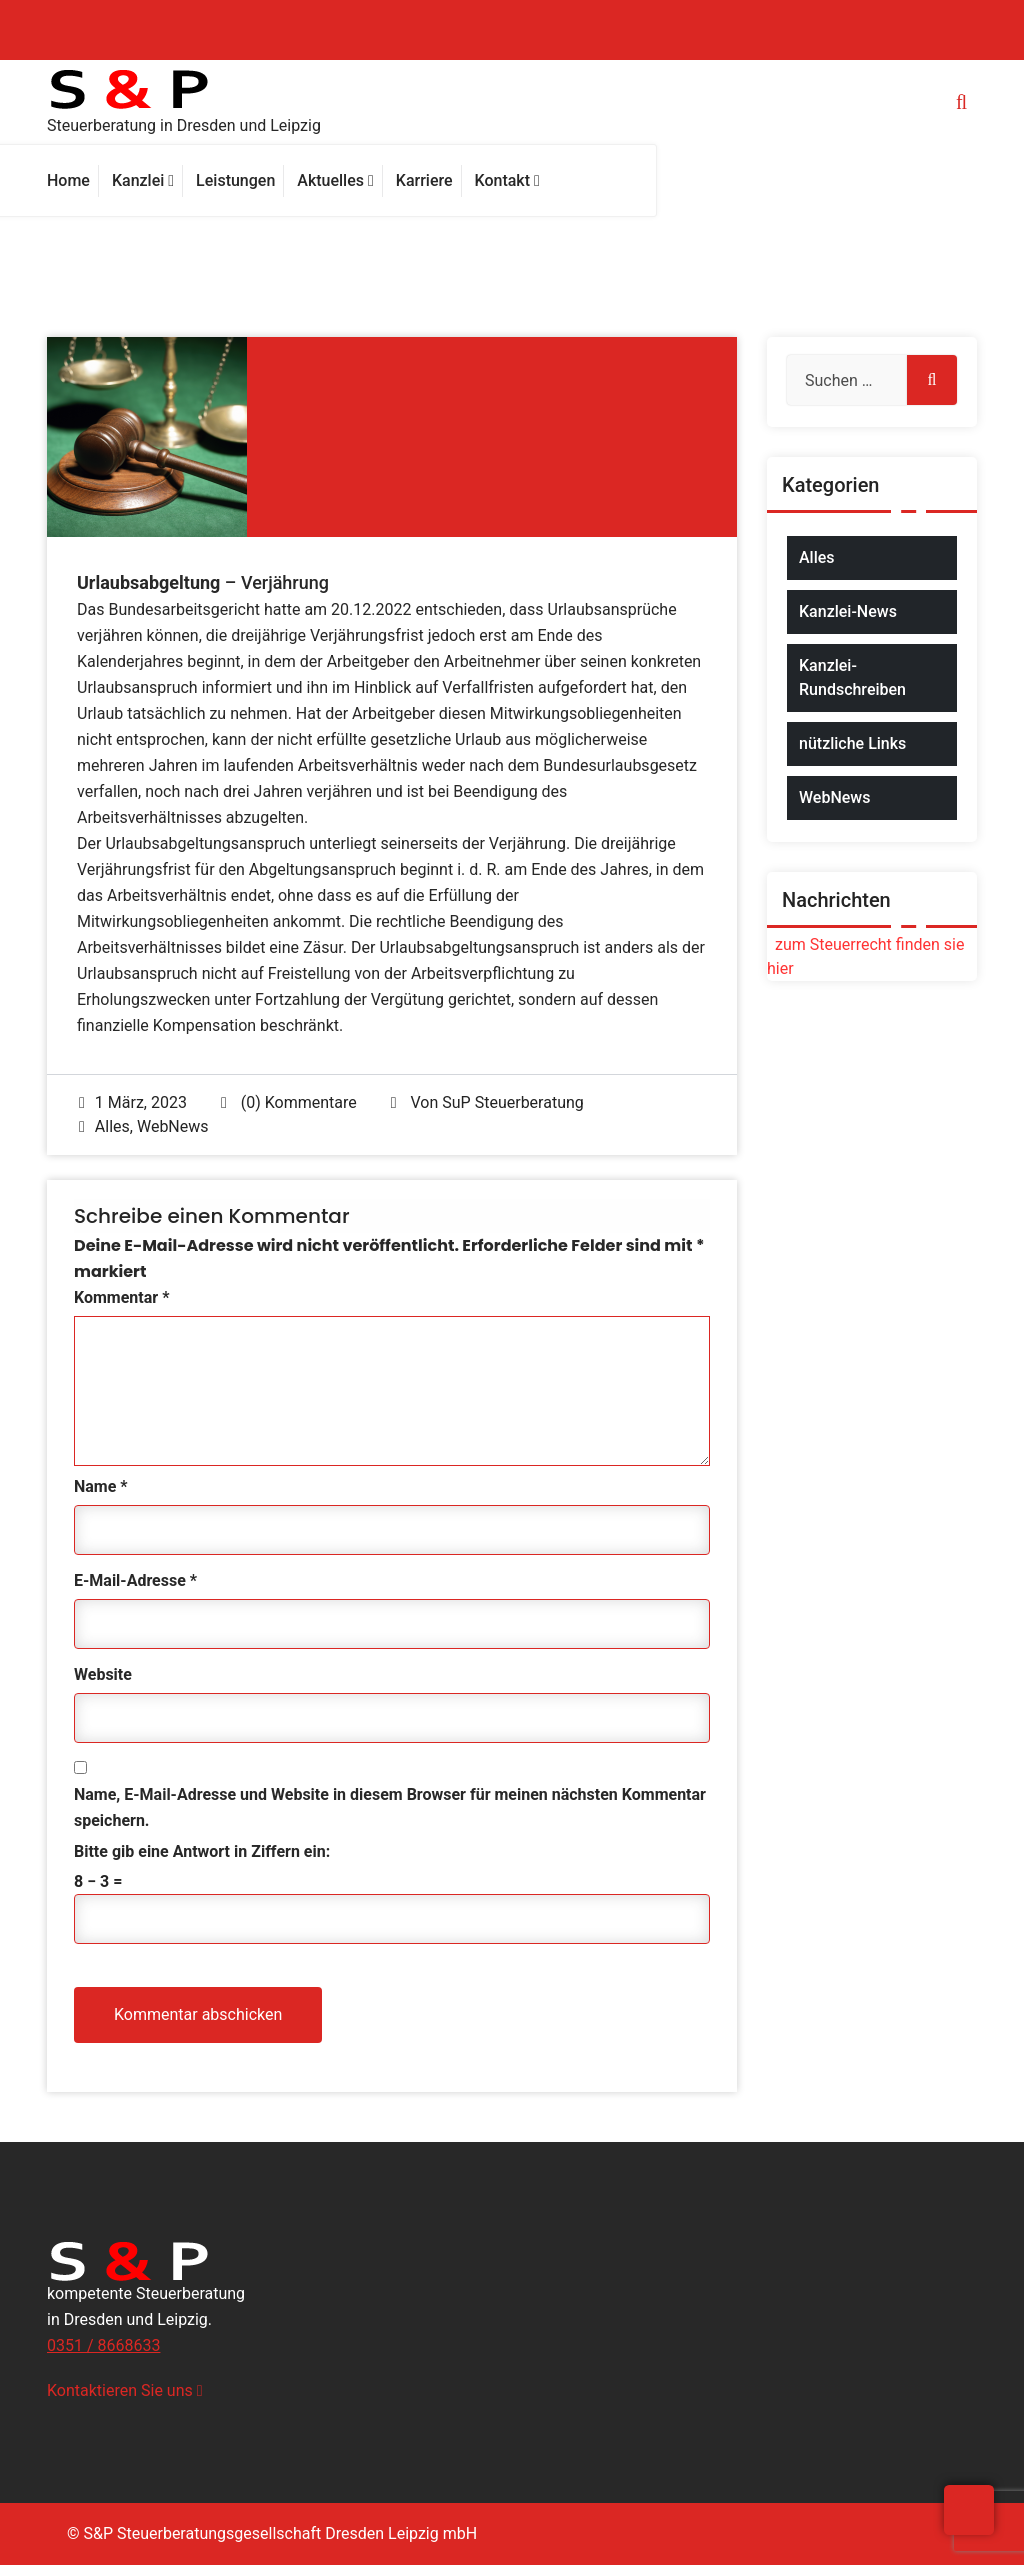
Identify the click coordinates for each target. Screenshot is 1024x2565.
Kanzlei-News (848, 611)
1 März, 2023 (133, 1102)
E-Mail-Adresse (135, 1580)
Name (101, 1486)
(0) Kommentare (289, 1102)
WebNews (173, 1126)
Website (103, 1674)
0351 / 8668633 (103, 2345)
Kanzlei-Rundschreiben (852, 677)
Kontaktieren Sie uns (125, 2390)
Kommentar (121, 1297)
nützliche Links (852, 743)
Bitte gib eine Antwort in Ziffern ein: (202, 1851)
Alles (112, 1126)
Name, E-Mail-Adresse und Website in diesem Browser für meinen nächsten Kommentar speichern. (390, 1807)
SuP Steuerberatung (512, 1102)
